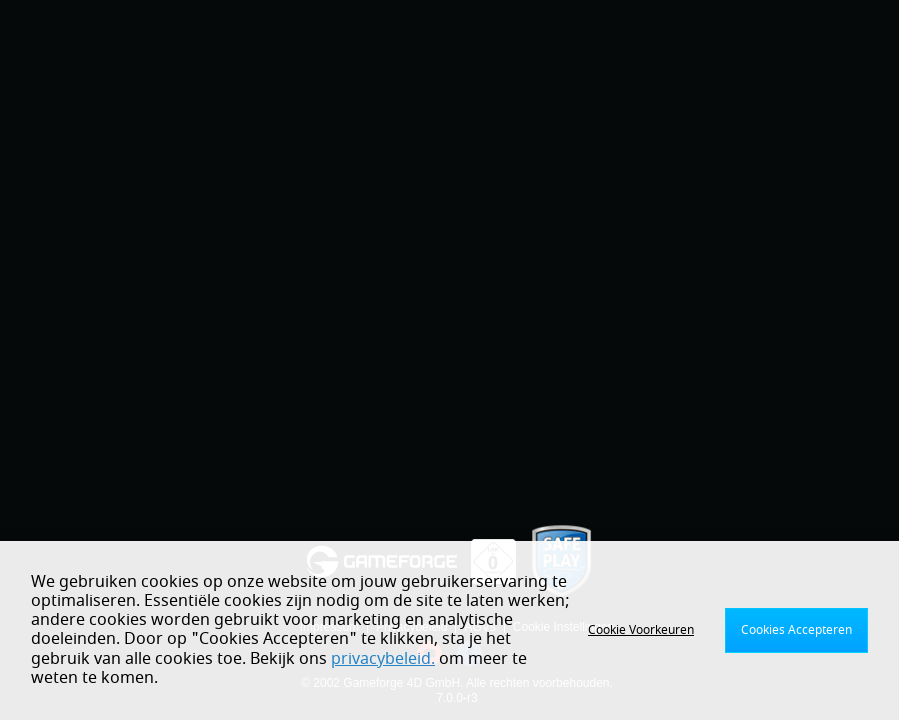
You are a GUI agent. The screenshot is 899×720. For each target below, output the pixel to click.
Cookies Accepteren (796, 630)
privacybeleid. (383, 659)
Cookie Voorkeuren (641, 630)
